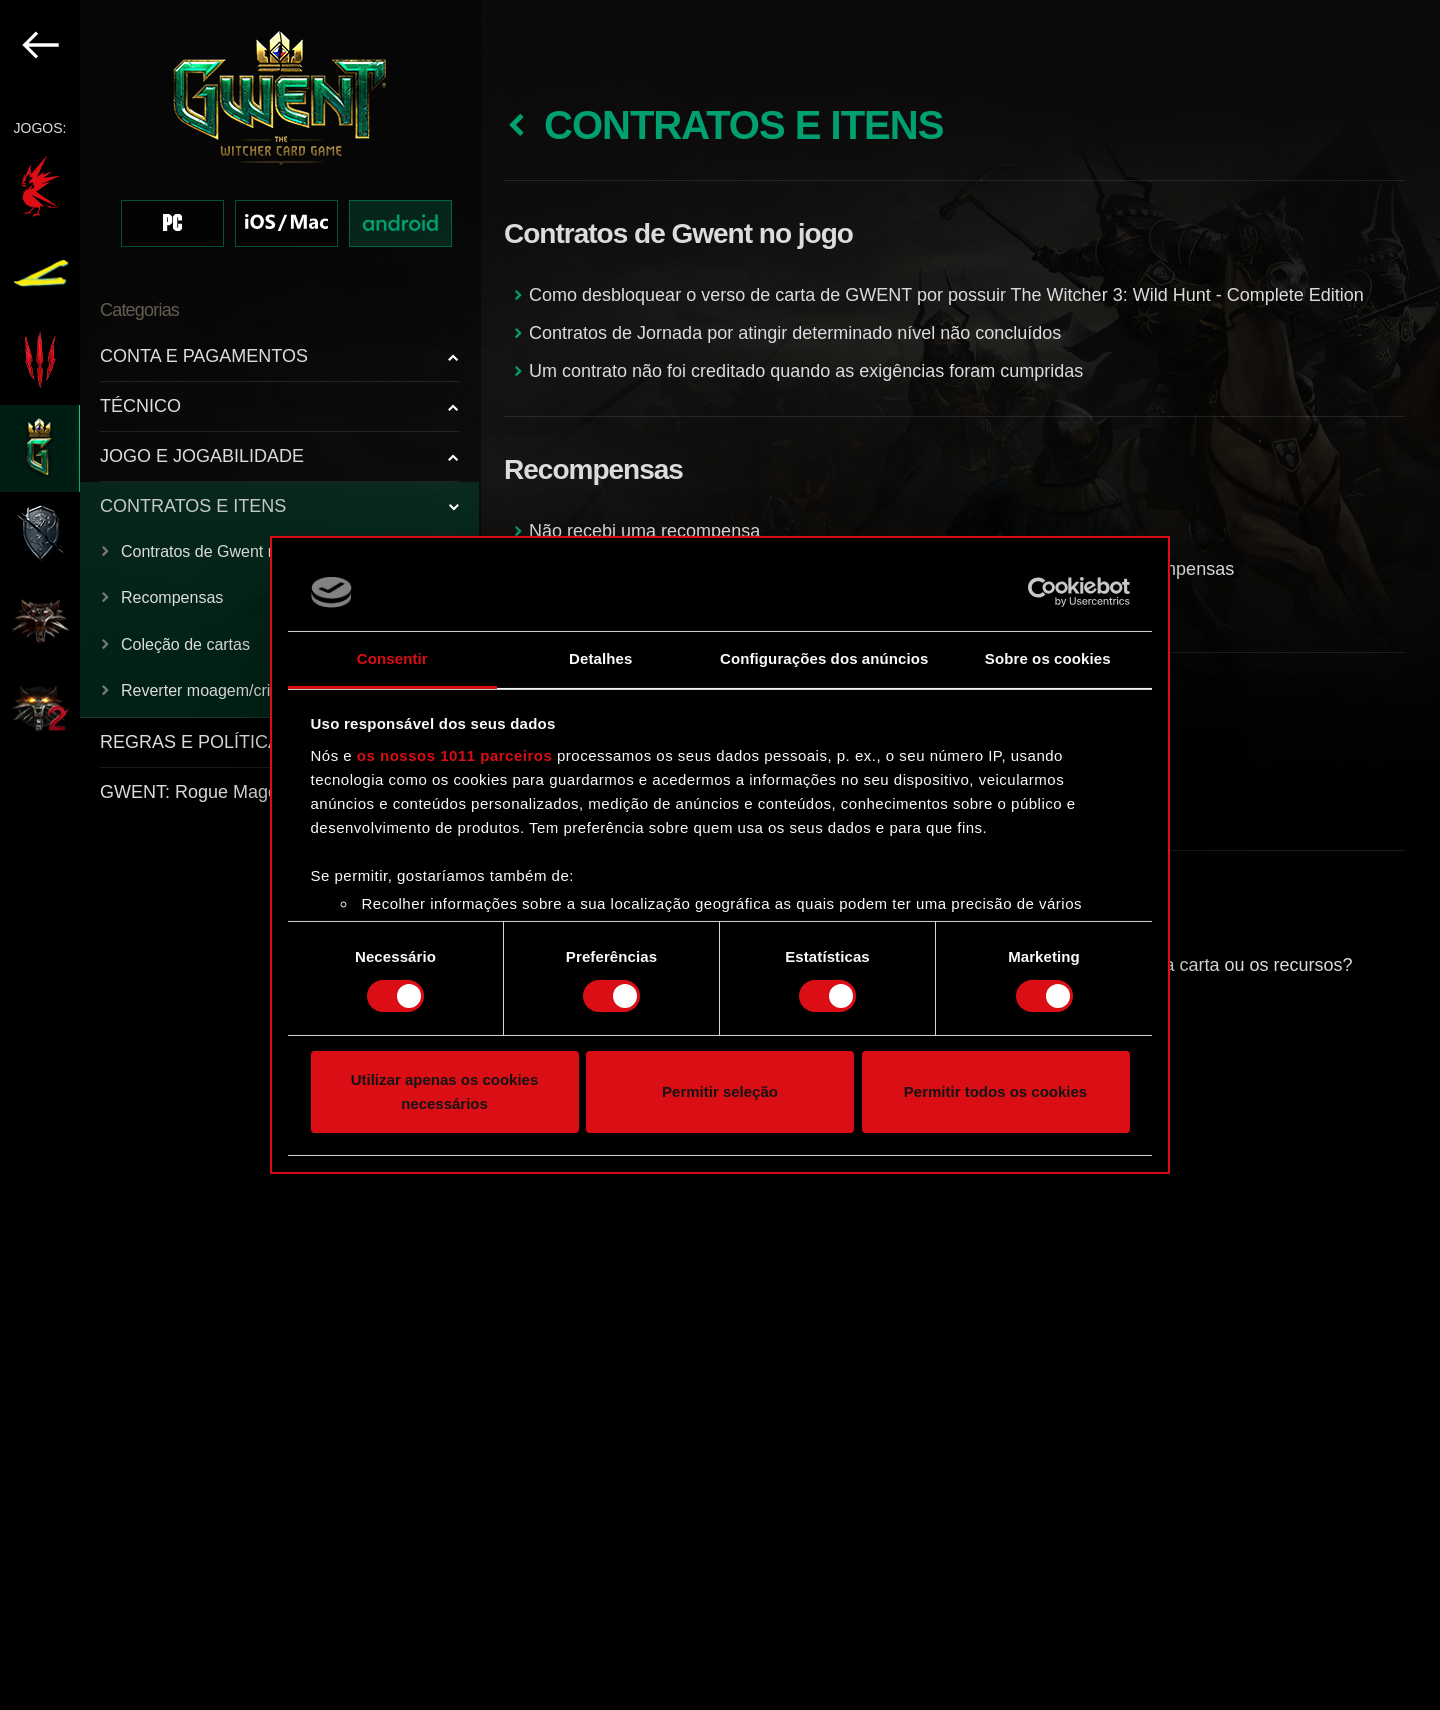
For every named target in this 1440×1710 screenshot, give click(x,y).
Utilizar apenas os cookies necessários (445, 1091)
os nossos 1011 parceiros (454, 755)
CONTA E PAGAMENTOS (204, 356)
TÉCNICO (140, 406)
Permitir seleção (720, 1091)
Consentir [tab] (392, 658)
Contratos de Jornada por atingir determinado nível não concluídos (795, 333)
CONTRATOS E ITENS (193, 506)
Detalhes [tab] (600, 658)
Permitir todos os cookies (995, 1091)
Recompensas (172, 597)
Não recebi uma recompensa (644, 531)
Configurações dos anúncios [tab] (824, 658)
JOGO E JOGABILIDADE (202, 456)
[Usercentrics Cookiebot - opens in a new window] (1042, 592)
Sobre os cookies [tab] (1048, 658)
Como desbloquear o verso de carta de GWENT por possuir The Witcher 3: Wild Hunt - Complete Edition (946, 295)
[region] (240, 855)
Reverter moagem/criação (213, 690)
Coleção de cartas (185, 644)
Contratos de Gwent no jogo (220, 551)
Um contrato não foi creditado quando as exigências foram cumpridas (806, 371)
